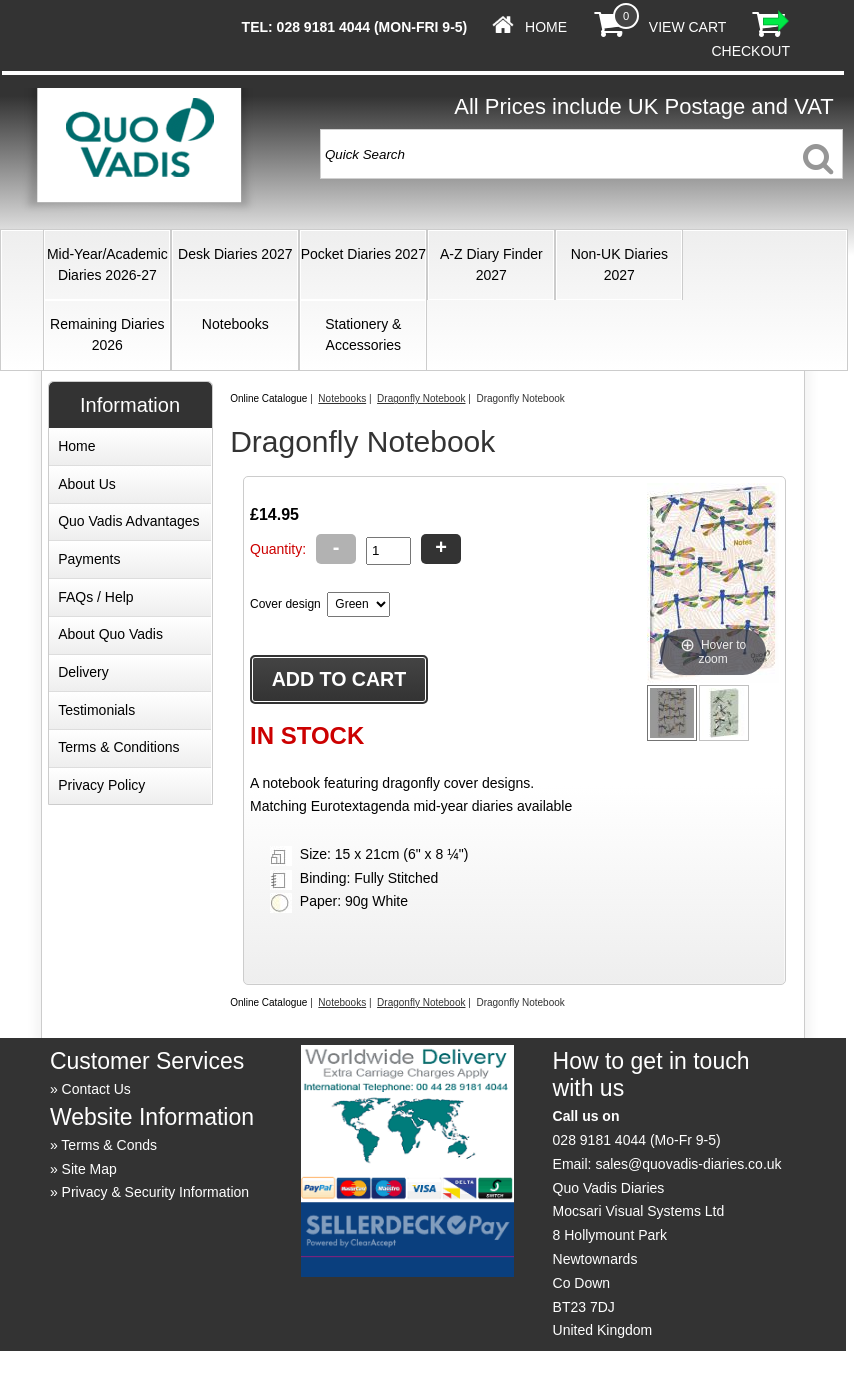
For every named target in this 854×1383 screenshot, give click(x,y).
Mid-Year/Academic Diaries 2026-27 (107, 264)
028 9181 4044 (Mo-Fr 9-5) (637, 1140)
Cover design (285, 604)
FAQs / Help (95, 597)
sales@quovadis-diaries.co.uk (688, 1164)
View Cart (687, 27)
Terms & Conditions (118, 747)
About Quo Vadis (110, 634)
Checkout (750, 51)
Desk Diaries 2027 (235, 254)
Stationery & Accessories (363, 334)
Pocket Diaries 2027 (363, 254)
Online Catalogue (268, 398)
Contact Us (96, 1089)
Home (546, 27)
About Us (87, 484)
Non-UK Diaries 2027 (619, 264)
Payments (89, 559)
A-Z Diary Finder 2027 (491, 264)
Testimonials (96, 710)
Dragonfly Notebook (421, 398)
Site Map (89, 1169)
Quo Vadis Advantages (128, 521)
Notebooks (235, 324)
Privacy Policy (101, 785)
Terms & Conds (109, 1145)
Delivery (83, 672)
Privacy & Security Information (156, 1192)
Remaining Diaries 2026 (107, 334)
